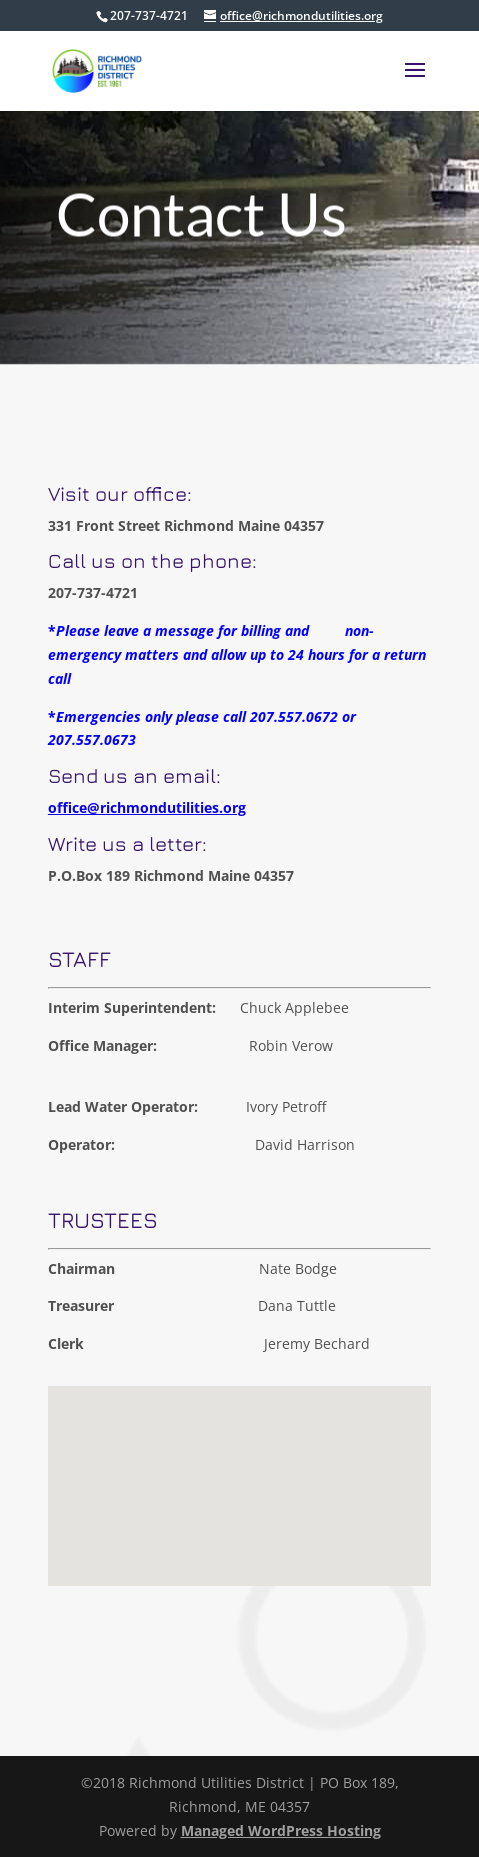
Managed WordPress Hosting (281, 1830)
